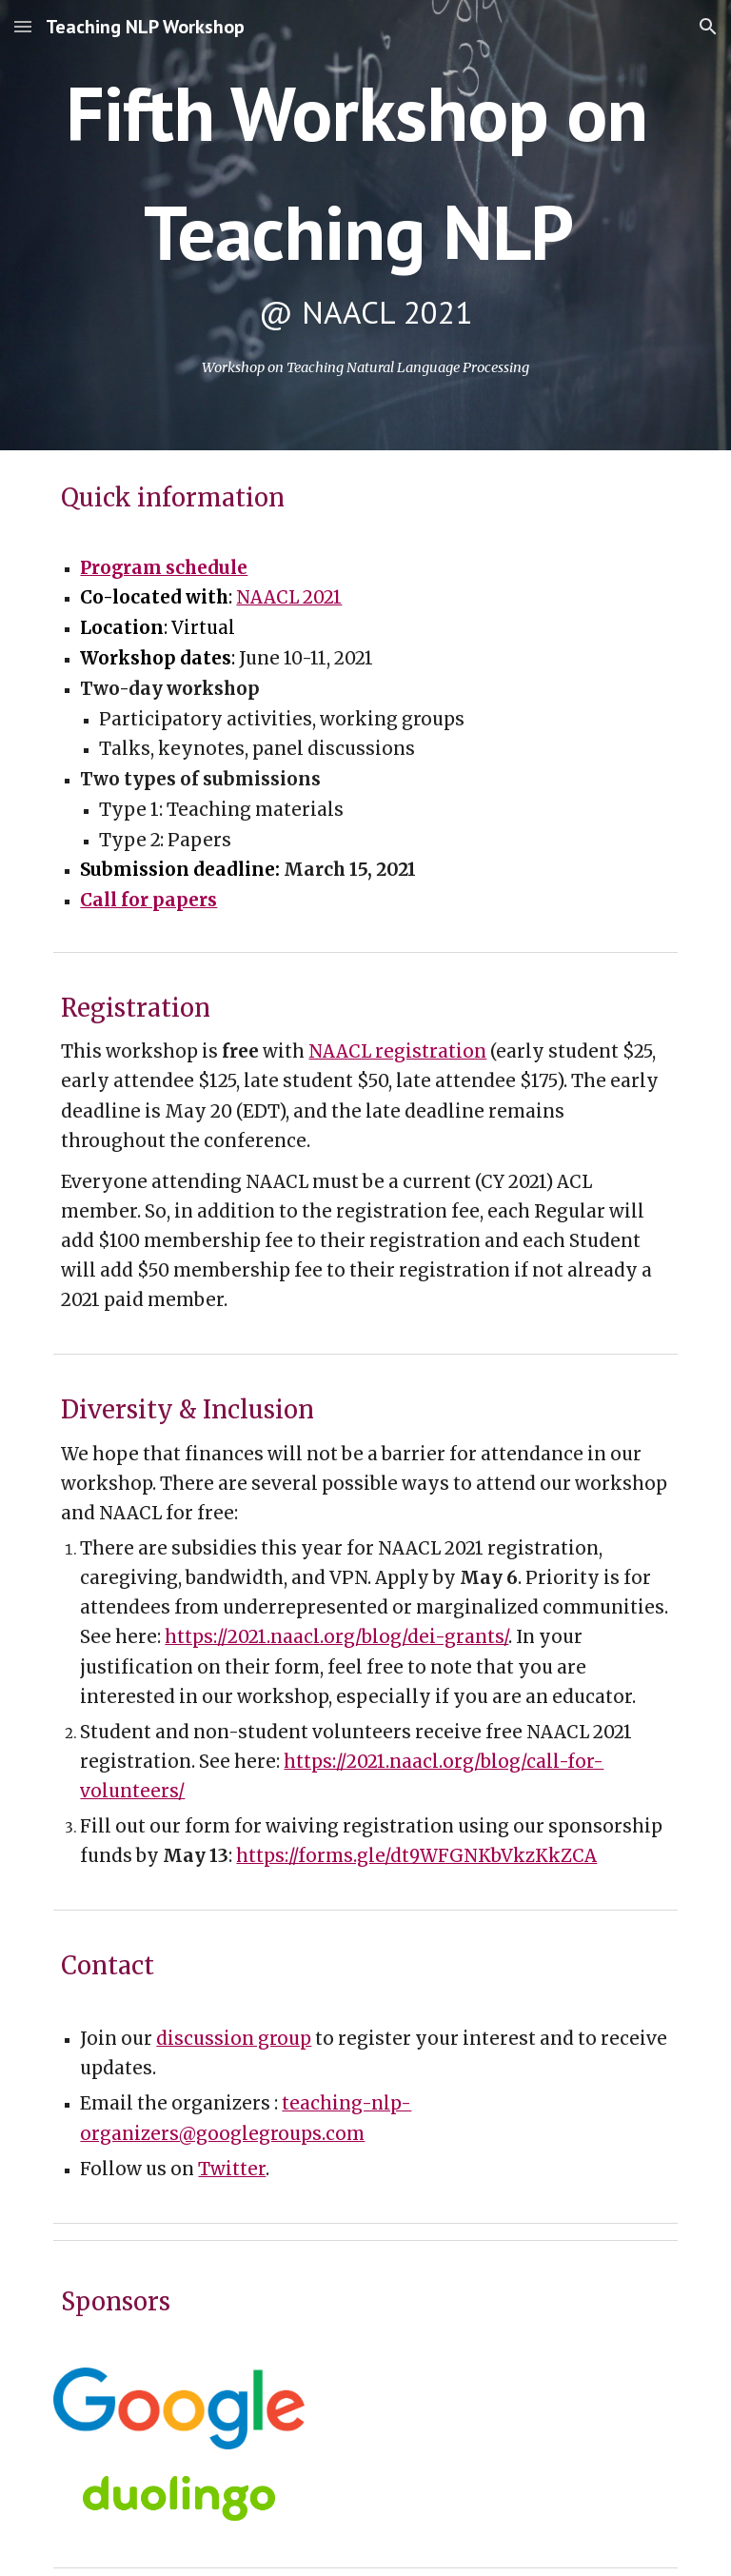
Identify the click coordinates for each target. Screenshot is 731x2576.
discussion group (233, 2039)
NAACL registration (397, 1051)
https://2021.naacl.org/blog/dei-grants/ (336, 1637)
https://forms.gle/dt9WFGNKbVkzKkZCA (416, 1856)
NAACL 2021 (289, 597)
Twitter (232, 2169)
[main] (365, 200)
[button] (23, 26)
